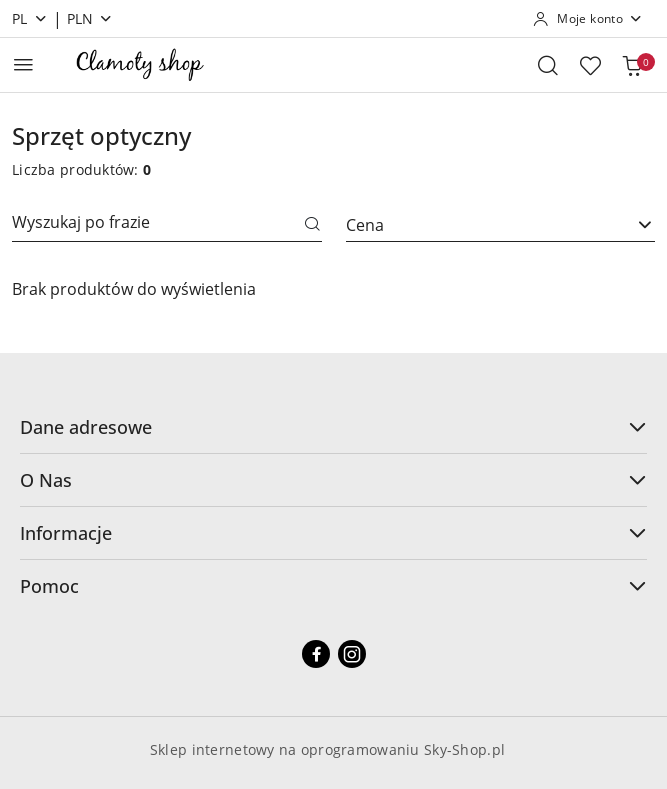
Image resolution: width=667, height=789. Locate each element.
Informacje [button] (333, 533)
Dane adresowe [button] (333, 427)
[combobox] (501, 225)
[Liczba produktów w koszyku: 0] (632, 65)
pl (30, 18)
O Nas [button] (333, 480)
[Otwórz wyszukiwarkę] (548, 65)
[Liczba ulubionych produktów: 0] (590, 65)
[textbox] (476, 225)
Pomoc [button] (333, 586)
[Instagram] (352, 654)
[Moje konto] (588, 19)
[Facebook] (316, 654)
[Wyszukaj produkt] (167, 225)
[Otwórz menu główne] (23, 64)
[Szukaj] (313, 225)
